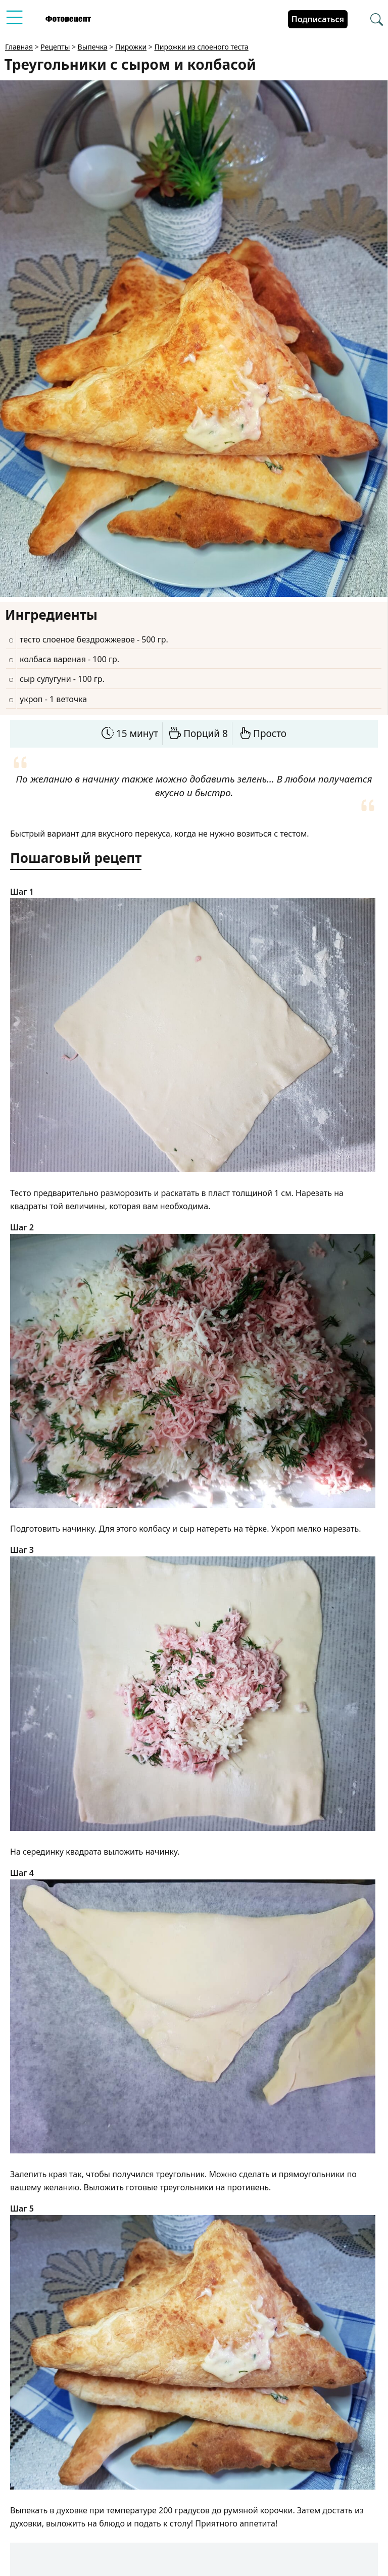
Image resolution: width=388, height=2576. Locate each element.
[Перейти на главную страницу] (68, 19)
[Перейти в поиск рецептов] (376, 20)
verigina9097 (95, 2551)
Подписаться (318, 19)
